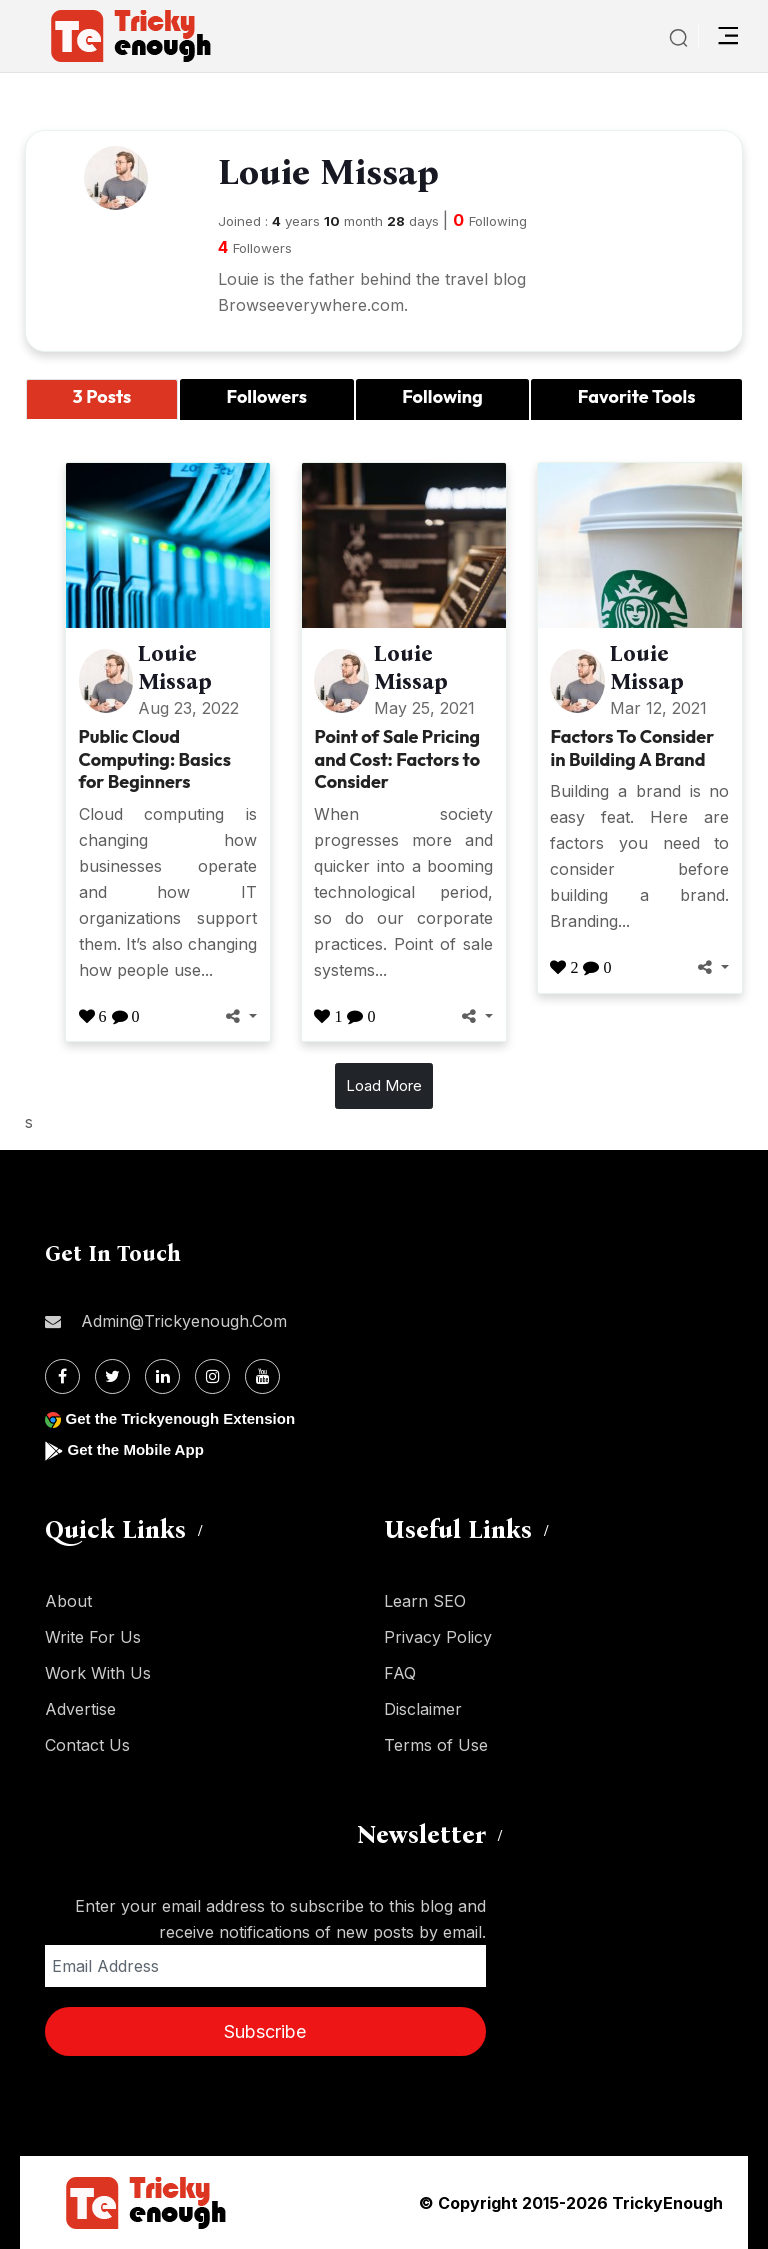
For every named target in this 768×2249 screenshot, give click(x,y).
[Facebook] (62, 1376)
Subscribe (265, 2031)
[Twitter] (112, 1376)
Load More (384, 1085)
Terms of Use (436, 1745)
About (68, 1601)
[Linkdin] (162, 1376)
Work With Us (98, 1673)
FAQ (400, 1673)
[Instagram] (212, 1376)
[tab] (102, 399)
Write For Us (93, 1637)
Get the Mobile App (139, 1449)
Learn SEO (425, 1601)
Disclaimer (423, 1709)
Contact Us (87, 1745)
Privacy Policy (438, 1637)
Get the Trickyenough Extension (187, 1418)
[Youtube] (262, 1376)
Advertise (80, 1709)
